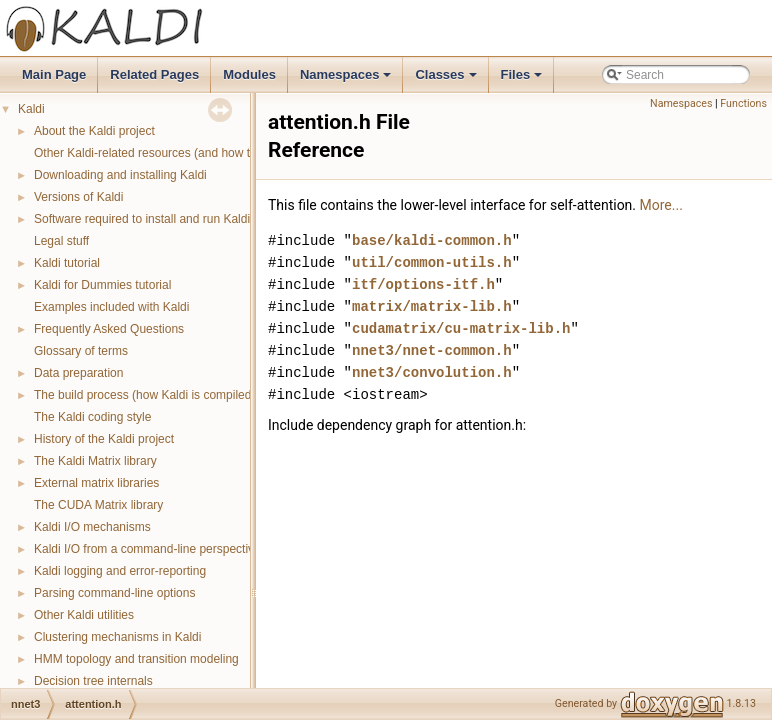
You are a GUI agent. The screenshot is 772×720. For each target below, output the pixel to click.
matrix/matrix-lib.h (432, 306)
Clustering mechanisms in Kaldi (117, 637)
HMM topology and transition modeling (136, 659)
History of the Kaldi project (104, 439)
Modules (249, 74)
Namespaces (347, 80)
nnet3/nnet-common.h (432, 350)
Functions (743, 103)
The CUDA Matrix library (98, 505)
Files (523, 80)
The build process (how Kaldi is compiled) (144, 395)
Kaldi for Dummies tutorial (102, 285)
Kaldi (31, 109)
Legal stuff (61, 241)
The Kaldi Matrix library (95, 461)
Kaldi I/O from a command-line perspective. (149, 549)
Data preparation (78, 373)
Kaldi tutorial (67, 263)
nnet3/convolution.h (432, 372)
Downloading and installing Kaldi (120, 175)
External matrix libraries (96, 483)
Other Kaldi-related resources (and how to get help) (170, 153)
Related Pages (154, 74)
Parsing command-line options (114, 593)
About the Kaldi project (94, 131)
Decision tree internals (93, 681)
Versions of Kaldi (78, 197)
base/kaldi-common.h (432, 240)
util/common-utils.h (432, 262)
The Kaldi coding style (92, 417)
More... (661, 205)
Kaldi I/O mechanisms (92, 527)
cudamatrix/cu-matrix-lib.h (461, 328)
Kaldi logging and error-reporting (120, 571)
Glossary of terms (81, 351)
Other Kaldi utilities (84, 615)
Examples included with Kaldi (111, 307)
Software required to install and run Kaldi (142, 219)
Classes (447, 80)
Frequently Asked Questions (109, 329)
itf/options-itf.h (423, 284)
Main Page (54, 74)
